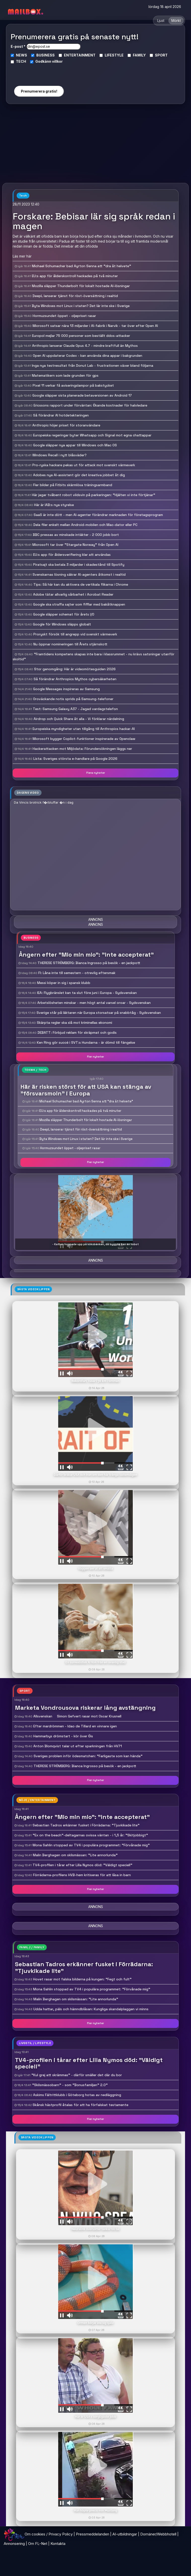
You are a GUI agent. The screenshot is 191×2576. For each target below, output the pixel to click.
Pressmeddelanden (92, 2534)
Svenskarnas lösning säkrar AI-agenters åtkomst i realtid (79, 574)
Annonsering (14, 2543)
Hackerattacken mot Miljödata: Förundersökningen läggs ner (82, 748)
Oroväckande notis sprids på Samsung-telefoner (73, 699)
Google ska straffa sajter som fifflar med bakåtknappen (79, 604)
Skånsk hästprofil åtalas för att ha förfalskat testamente (80, 2105)
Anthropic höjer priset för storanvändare (66, 425)
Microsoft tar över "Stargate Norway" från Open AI (75, 544)
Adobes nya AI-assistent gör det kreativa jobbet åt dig (79, 475)
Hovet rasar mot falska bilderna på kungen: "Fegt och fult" (82, 1979)
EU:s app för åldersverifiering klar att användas (72, 554)
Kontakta (57, 2543)
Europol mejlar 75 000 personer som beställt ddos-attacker (81, 335)
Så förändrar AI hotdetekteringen (61, 415)
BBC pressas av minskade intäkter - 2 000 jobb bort (76, 534)
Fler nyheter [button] (95, 1056)
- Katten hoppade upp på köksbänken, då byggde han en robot (95, 1244)
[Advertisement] (95, 145)
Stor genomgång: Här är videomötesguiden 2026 (75, 669)
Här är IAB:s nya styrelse (54, 505)
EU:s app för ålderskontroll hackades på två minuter (75, 276)
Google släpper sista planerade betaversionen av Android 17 (82, 395)
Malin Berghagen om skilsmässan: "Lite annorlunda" (75, 1855)
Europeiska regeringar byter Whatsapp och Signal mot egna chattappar (92, 435)
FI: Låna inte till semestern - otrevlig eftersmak (76, 973)
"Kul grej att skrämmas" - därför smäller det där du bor (76, 2075)
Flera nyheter (95, 772)
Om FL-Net (37, 2543)
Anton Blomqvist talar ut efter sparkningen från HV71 (77, 1746)
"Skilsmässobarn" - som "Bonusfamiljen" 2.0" (70, 2085)
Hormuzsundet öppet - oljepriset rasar (64, 315)
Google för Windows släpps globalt (62, 624)
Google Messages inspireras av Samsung (66, 689)
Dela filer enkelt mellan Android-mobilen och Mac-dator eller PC (85, 524)
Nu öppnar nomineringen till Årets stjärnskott (70, 644)
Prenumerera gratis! (39, 91)
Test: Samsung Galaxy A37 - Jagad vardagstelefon (75, 709)
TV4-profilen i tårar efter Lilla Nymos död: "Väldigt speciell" (82, 1865)
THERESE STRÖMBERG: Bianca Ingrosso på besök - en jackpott (89, 963)
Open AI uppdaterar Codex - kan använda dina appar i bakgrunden (87, 355)
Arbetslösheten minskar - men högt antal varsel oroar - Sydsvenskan (94, 1002)
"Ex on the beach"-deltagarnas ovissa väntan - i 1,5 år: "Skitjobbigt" (90, 1835)
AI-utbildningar (124, 2534)
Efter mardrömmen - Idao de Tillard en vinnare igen (75, 1726)
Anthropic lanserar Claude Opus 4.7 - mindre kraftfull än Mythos (85, 345)
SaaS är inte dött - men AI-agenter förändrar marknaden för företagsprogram (98, 515)
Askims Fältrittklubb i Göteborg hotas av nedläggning (77, 2095)
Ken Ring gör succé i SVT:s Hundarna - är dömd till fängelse (86, 1042)
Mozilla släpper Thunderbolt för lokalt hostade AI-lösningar (81, 286)
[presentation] (38, 72)
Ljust (160, 20)
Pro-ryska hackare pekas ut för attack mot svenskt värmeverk (83, 465)
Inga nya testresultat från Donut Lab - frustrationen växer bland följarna (92, 365)
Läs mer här (22, 256)
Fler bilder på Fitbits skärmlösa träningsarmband (72, 485)
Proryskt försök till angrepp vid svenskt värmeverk (75, 634)
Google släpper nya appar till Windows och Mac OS (75, 445)
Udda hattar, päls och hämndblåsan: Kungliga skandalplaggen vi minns (90, 2009)
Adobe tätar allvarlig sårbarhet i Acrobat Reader (73, 594)
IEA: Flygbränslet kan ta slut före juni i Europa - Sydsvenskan (87, 992)
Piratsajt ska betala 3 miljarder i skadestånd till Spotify (78, 564)
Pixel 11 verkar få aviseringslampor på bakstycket (73, 385)
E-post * (18, 46)
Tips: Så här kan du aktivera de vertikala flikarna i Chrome (80, 584)
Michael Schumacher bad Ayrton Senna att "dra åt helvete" (81, 266)
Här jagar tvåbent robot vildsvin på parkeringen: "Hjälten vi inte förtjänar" (93, 495)
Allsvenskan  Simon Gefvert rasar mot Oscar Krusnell (77, 1716)
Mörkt (176, 20)
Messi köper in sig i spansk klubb (63, 982)
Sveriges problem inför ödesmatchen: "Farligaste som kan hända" (88, 1756)
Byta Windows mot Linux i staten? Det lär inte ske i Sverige (81, 306)
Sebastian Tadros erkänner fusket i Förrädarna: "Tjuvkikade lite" (86, 1825)
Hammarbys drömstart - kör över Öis (63, 1736)
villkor (57, 61)
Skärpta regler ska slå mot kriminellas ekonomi (74, 1022)
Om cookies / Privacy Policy (49, 2534)
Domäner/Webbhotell (158, 2534)
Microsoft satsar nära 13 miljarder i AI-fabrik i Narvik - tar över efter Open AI (95, 325)
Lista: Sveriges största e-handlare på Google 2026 (75, 758)
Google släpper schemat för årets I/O (63, 614)
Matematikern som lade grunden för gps (65, 375)
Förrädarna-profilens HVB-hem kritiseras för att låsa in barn (82, 1875)
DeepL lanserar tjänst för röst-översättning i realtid (75, 296)
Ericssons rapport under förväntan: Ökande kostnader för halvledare (90, 405)
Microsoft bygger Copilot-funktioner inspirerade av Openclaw (84, 738)
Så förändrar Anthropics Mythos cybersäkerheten (75, 679)
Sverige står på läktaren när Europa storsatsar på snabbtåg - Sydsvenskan (99, 1012)
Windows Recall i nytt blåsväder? (59, 455)
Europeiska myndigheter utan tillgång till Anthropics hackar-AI (84, 728)
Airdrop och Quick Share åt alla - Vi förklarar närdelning (79, 719)
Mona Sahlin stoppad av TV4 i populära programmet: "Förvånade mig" (91, 1845)
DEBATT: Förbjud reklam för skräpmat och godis (77, 1032)
